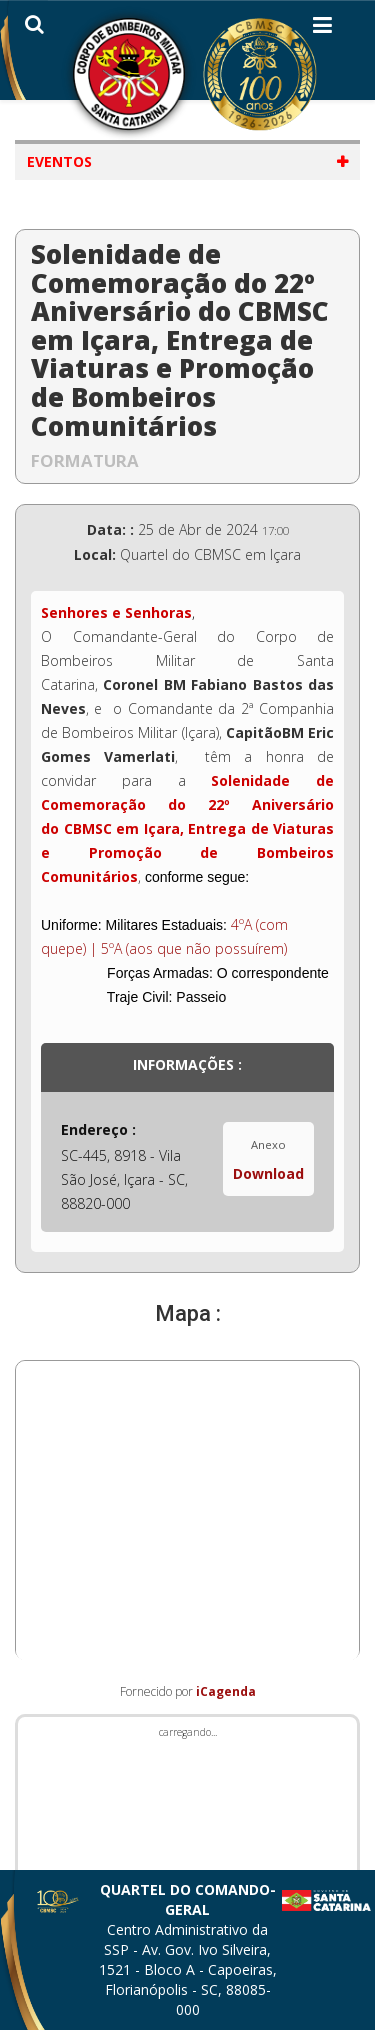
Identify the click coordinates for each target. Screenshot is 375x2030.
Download (268, 1173)
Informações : (187, 1064)
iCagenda (226, 1691)
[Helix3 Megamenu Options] (322, 29)
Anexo (268, 1144)
